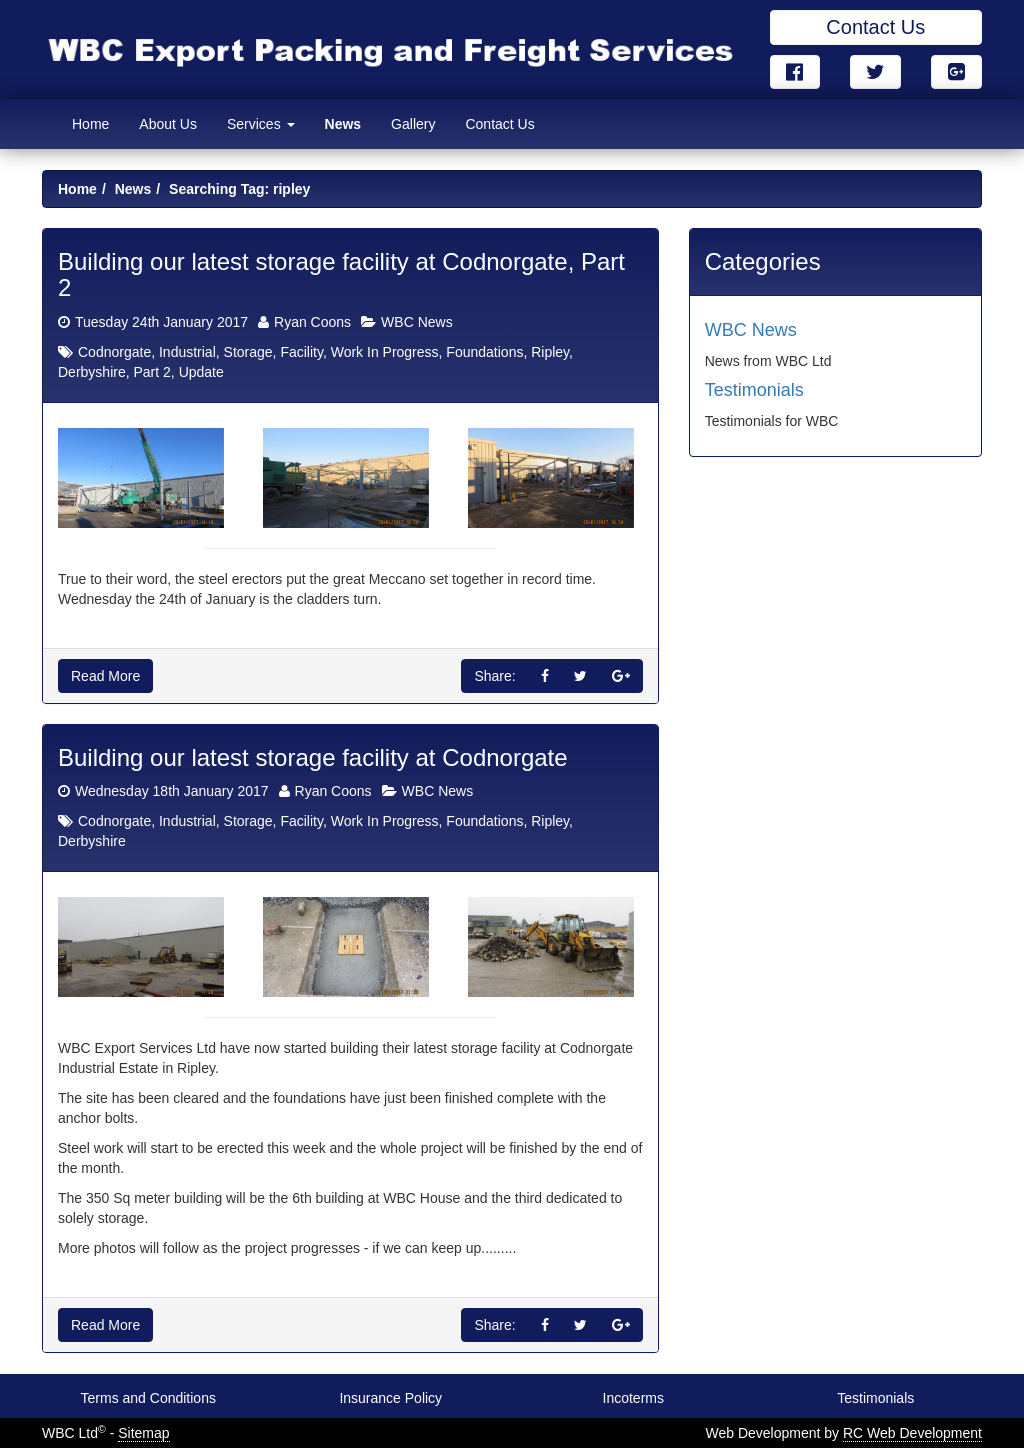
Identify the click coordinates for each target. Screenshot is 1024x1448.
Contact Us (875, 27)
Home (90, 124)
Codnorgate (114, 352)
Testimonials (754, 390)
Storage (248, 352)
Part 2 (151, 372)
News (343, 124)
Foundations (484, 352)
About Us (168, 124)
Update (201, 372)
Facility (301, 352)
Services (261, 124)
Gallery (413, 124)
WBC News (417, 322)
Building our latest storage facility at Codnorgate (313, 757)
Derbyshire (92, 372)
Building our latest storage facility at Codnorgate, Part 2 (341, 274)
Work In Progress (385, 352)
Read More (105, 676)
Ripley (550, 352)
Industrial (187, 352)
